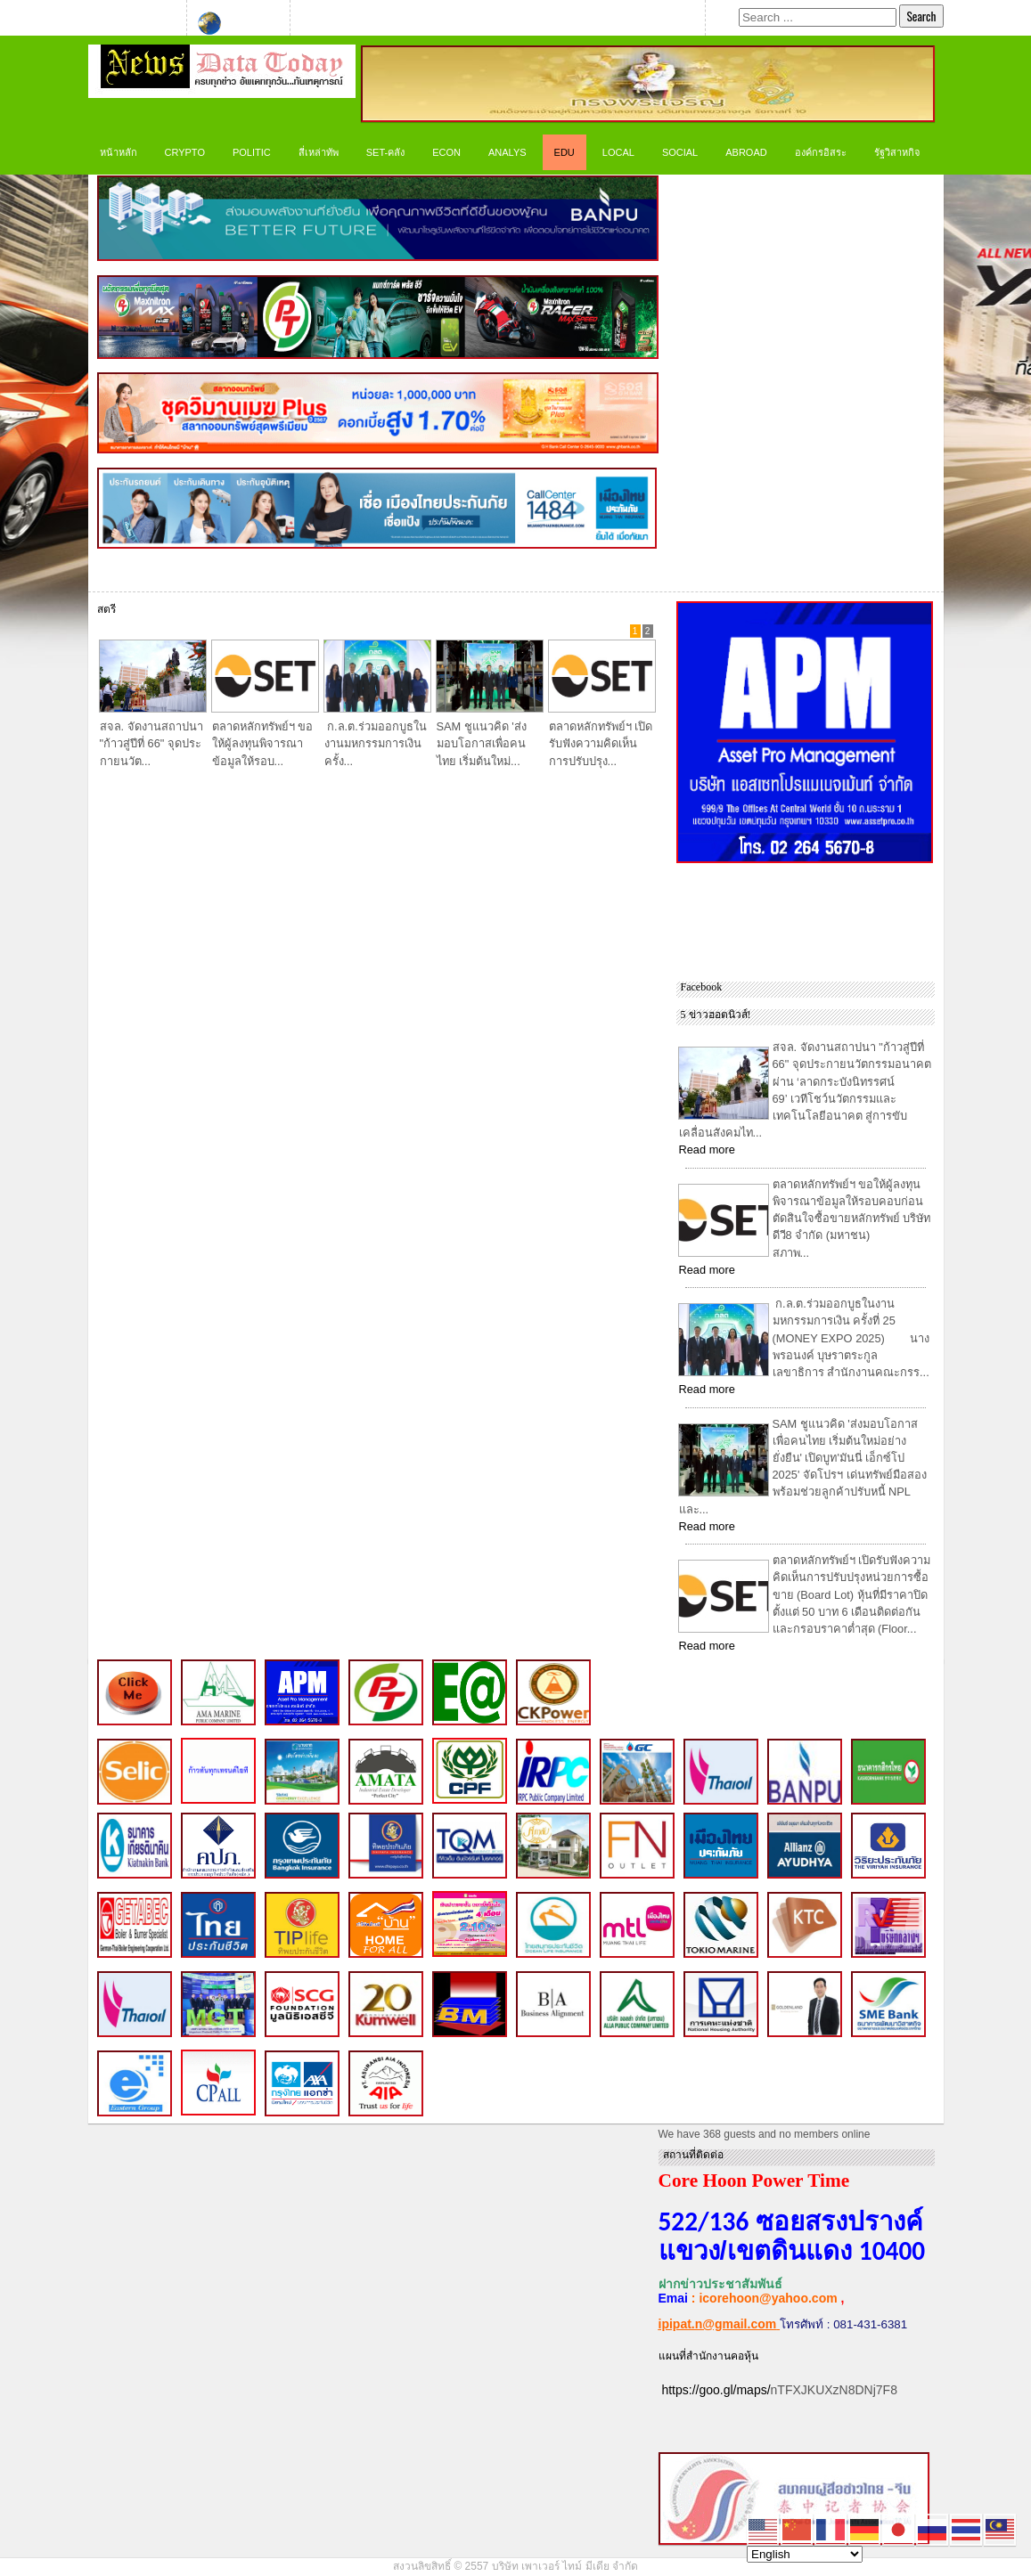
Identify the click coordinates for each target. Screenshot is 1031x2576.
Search (921, 16)
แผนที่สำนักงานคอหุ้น (708, 2356)
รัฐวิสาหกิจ (897, 152)
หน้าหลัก (118, 152)
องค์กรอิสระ (821, 152)
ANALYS (507, 152)
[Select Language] (805, 2554)
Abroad (745, 152)
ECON (446, 152)
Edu (564, 152)
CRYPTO (185, 152)
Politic (252, 152)
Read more (707, 1149)
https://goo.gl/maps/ (715, 2390)
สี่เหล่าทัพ (319, 152)
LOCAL (618, 152)
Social (680, 152)
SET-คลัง (385, 152)
